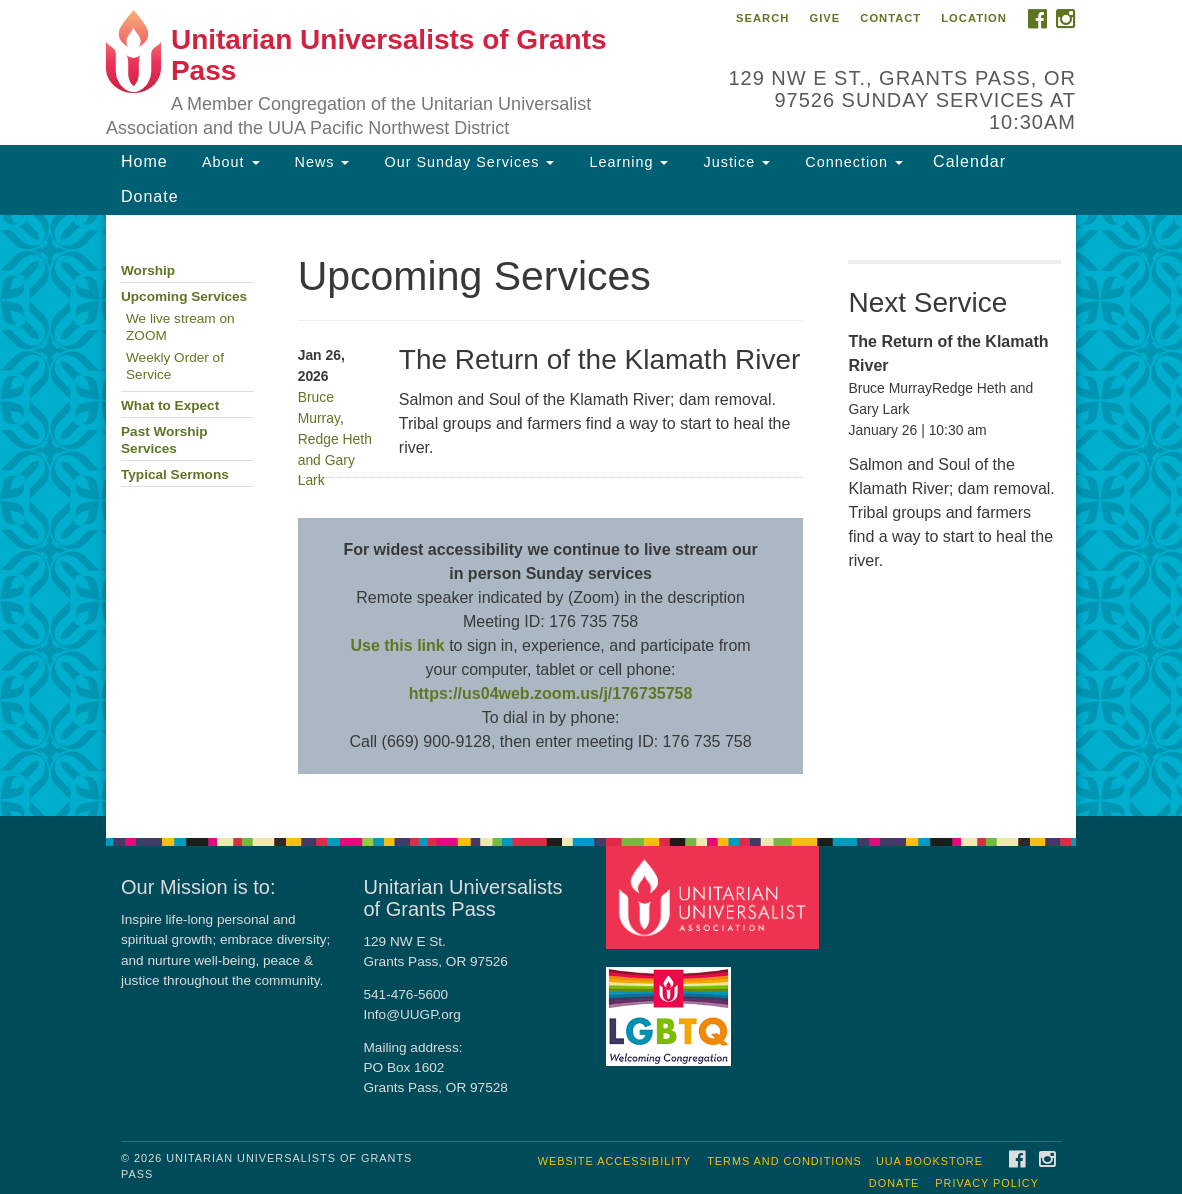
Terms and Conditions (784, 1161)
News (320, 162)
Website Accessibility (614, 1161)
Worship (148, 270)
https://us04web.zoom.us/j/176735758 (551, 693)
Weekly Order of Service (175, 366)
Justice (734, 162)
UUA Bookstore (929, 1161)
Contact (890, 18)
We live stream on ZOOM (180, 327)
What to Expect (170, 405)
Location (974, 18)
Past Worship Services (164, 440)
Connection (851, 162)
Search (762, 18)
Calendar (969, 161)
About (229, 162)
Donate (150, 196)
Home (144, 161)
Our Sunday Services (466, 162)
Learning (626, 162)
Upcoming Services (184, 296)
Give (824, 18)
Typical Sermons (175, 474)
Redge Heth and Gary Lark (335, 460)
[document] (591, 515)
